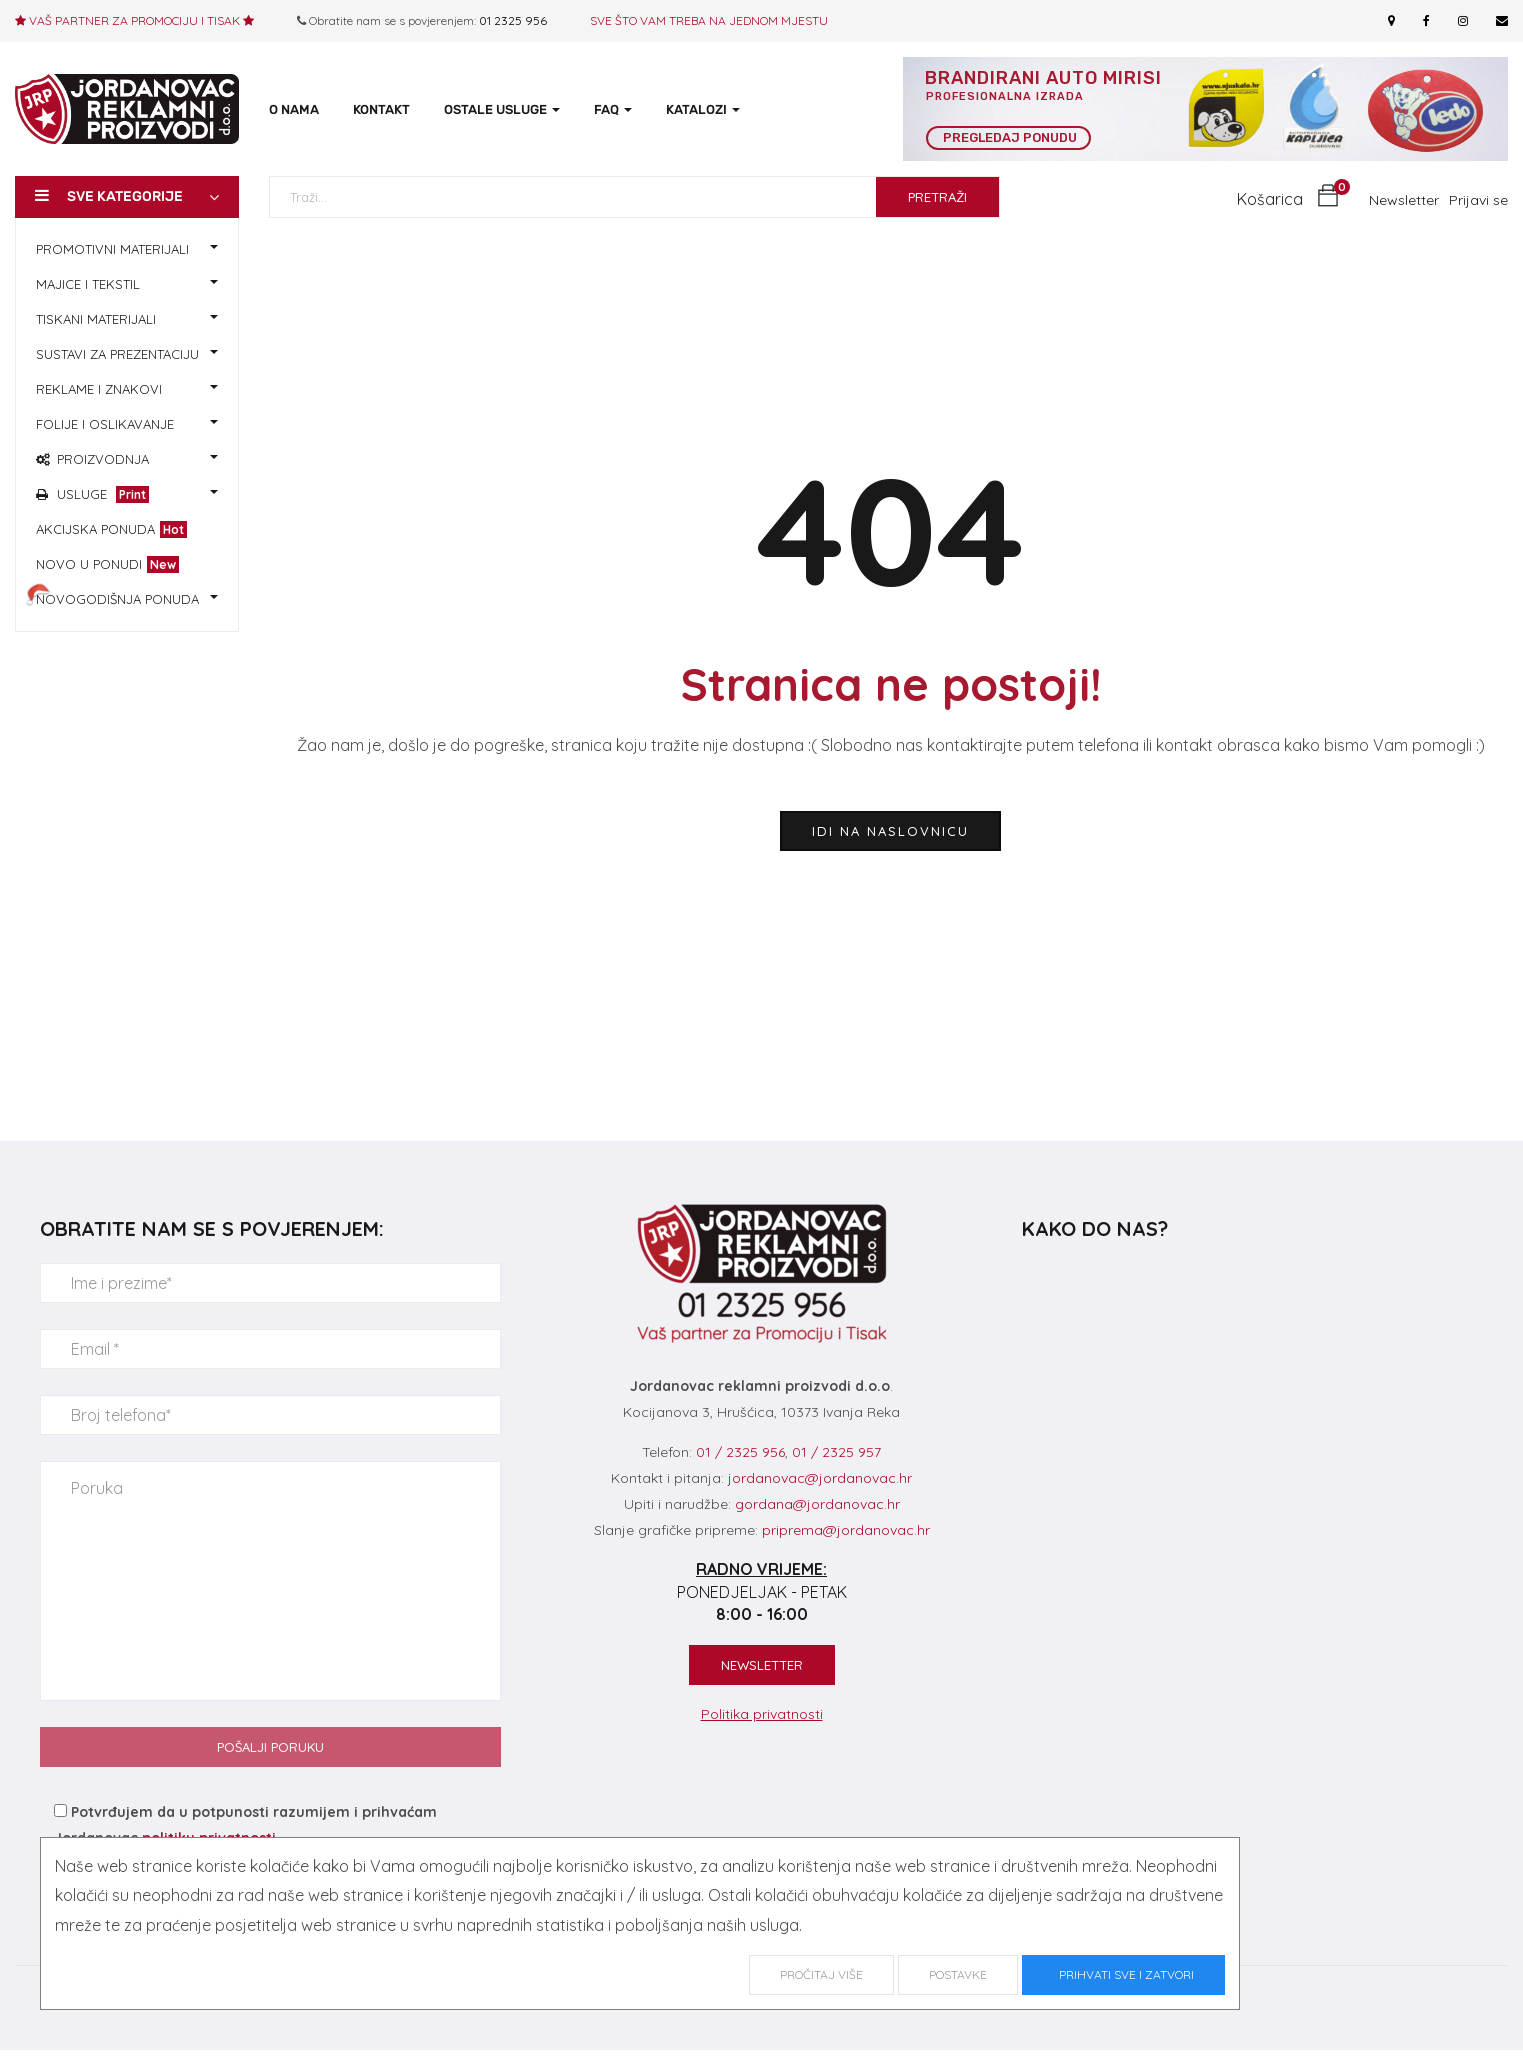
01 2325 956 (513, 20)
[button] (1288, 198)
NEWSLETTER (762, 1664)
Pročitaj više (821, 1974)
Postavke (958, 1974)
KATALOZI (703, 109)
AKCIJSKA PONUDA (111, 528)
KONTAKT (381, 109)
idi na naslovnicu (890, 830)
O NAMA (294, 109)
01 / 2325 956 (740, 1451)
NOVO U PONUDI (107, 563)
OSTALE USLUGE (502, 109)
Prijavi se (1478, 199)
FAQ (613, 109)
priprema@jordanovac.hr (846, 1529)
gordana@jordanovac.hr (817, 1503)
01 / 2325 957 (836, 1451)
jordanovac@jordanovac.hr (820, 1477)
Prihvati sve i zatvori (1123, 1974)
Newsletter (1404, 199)
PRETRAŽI (937, 196)
